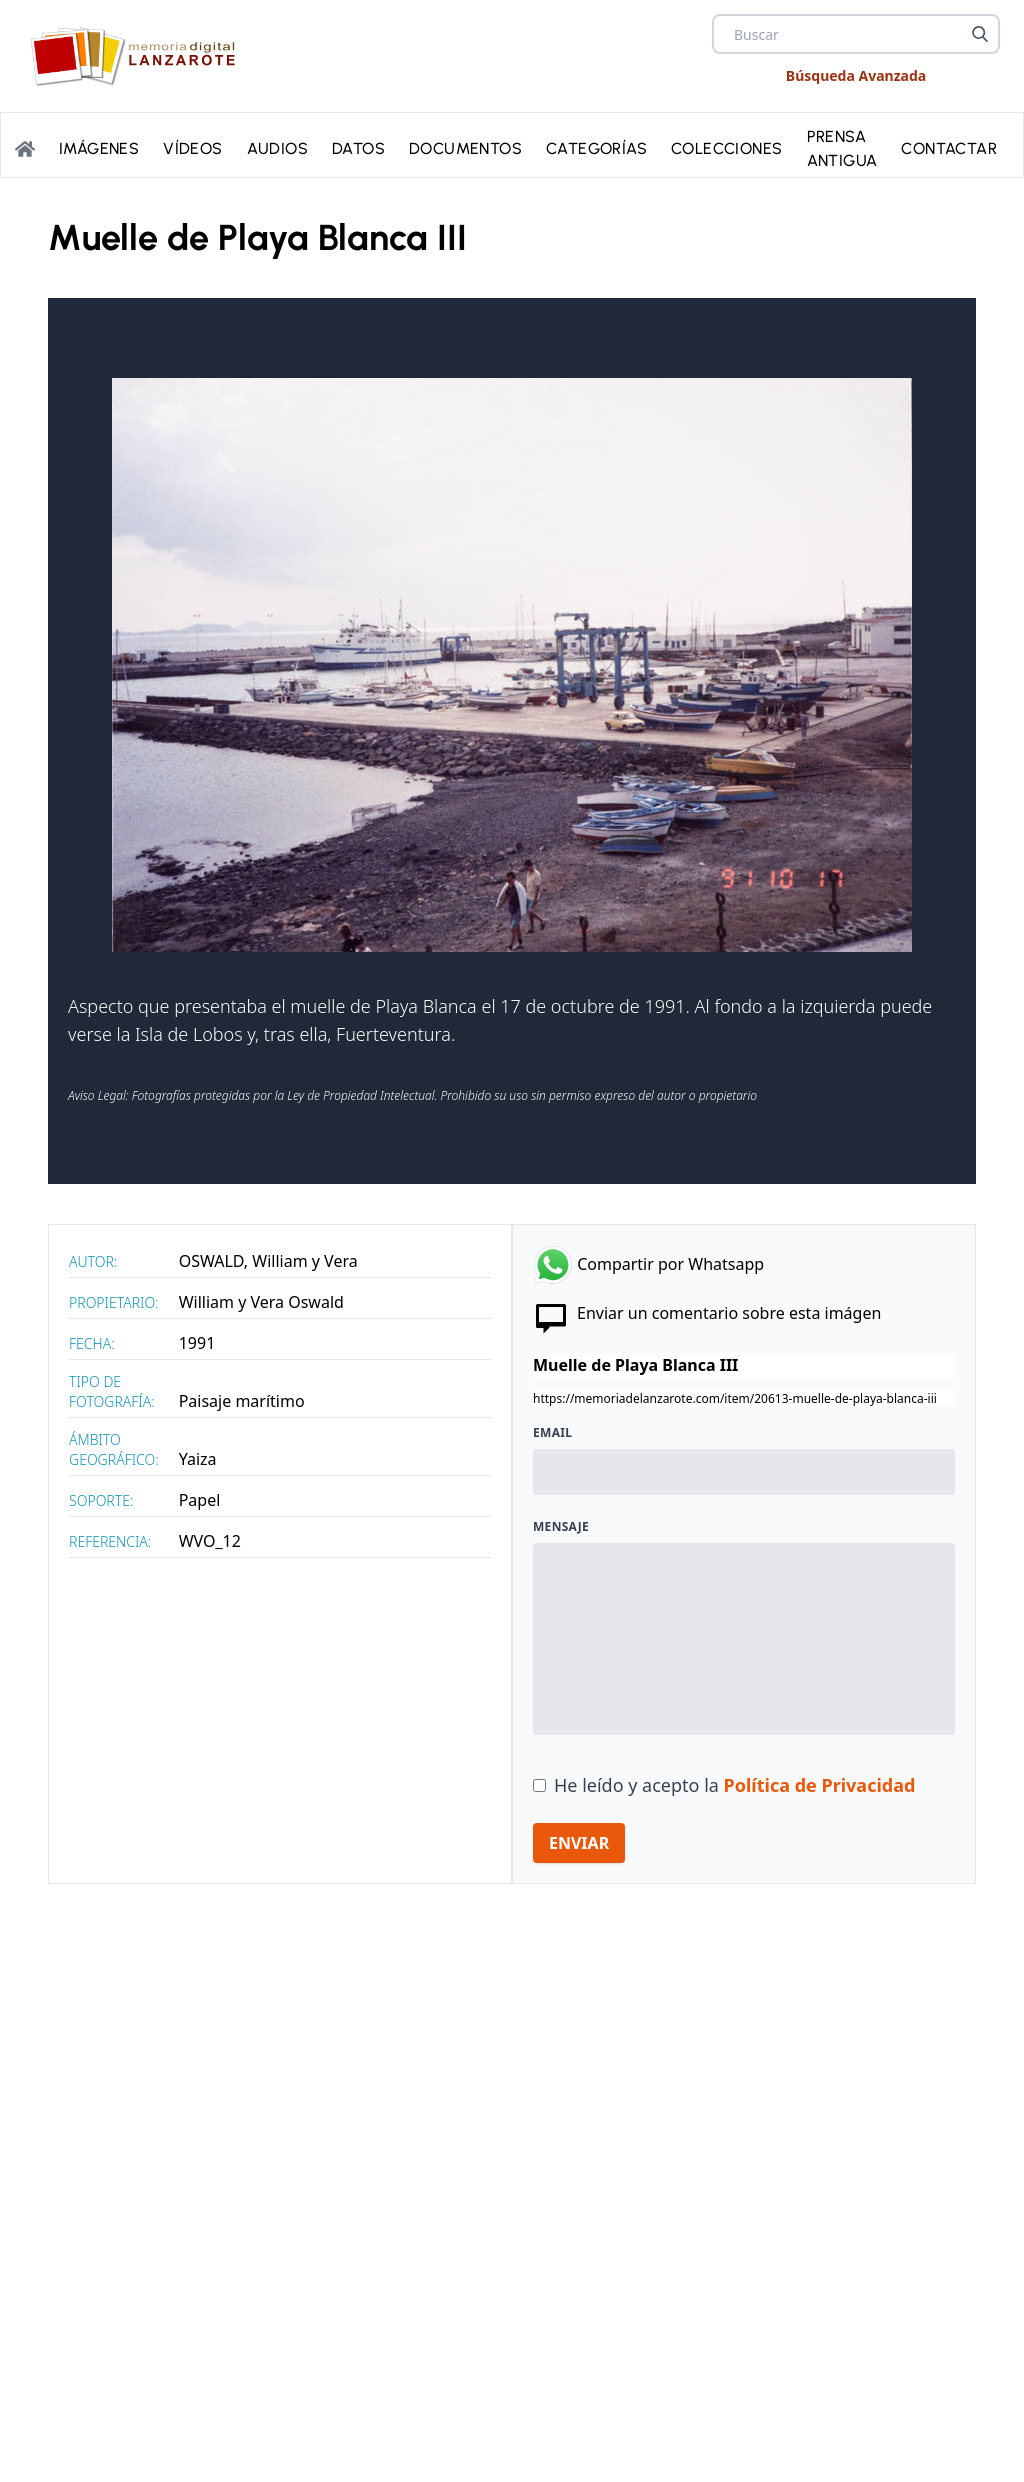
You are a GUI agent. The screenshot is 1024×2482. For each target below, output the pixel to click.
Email (552, 1433)
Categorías (596, 148)
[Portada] (25, 149)
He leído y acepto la (734, 1785)
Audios (277, 148)
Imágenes (99, 148)
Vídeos (192, 148)
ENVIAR (579, 1843)
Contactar (949, 148)
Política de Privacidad (820, 1785)
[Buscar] (980, 34)
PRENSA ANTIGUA (842, 148)
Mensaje (561, 1527)
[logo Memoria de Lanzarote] (138, 56)
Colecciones (726, 148)
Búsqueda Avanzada (856, 75)
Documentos (465, 148)
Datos (358, 148)
